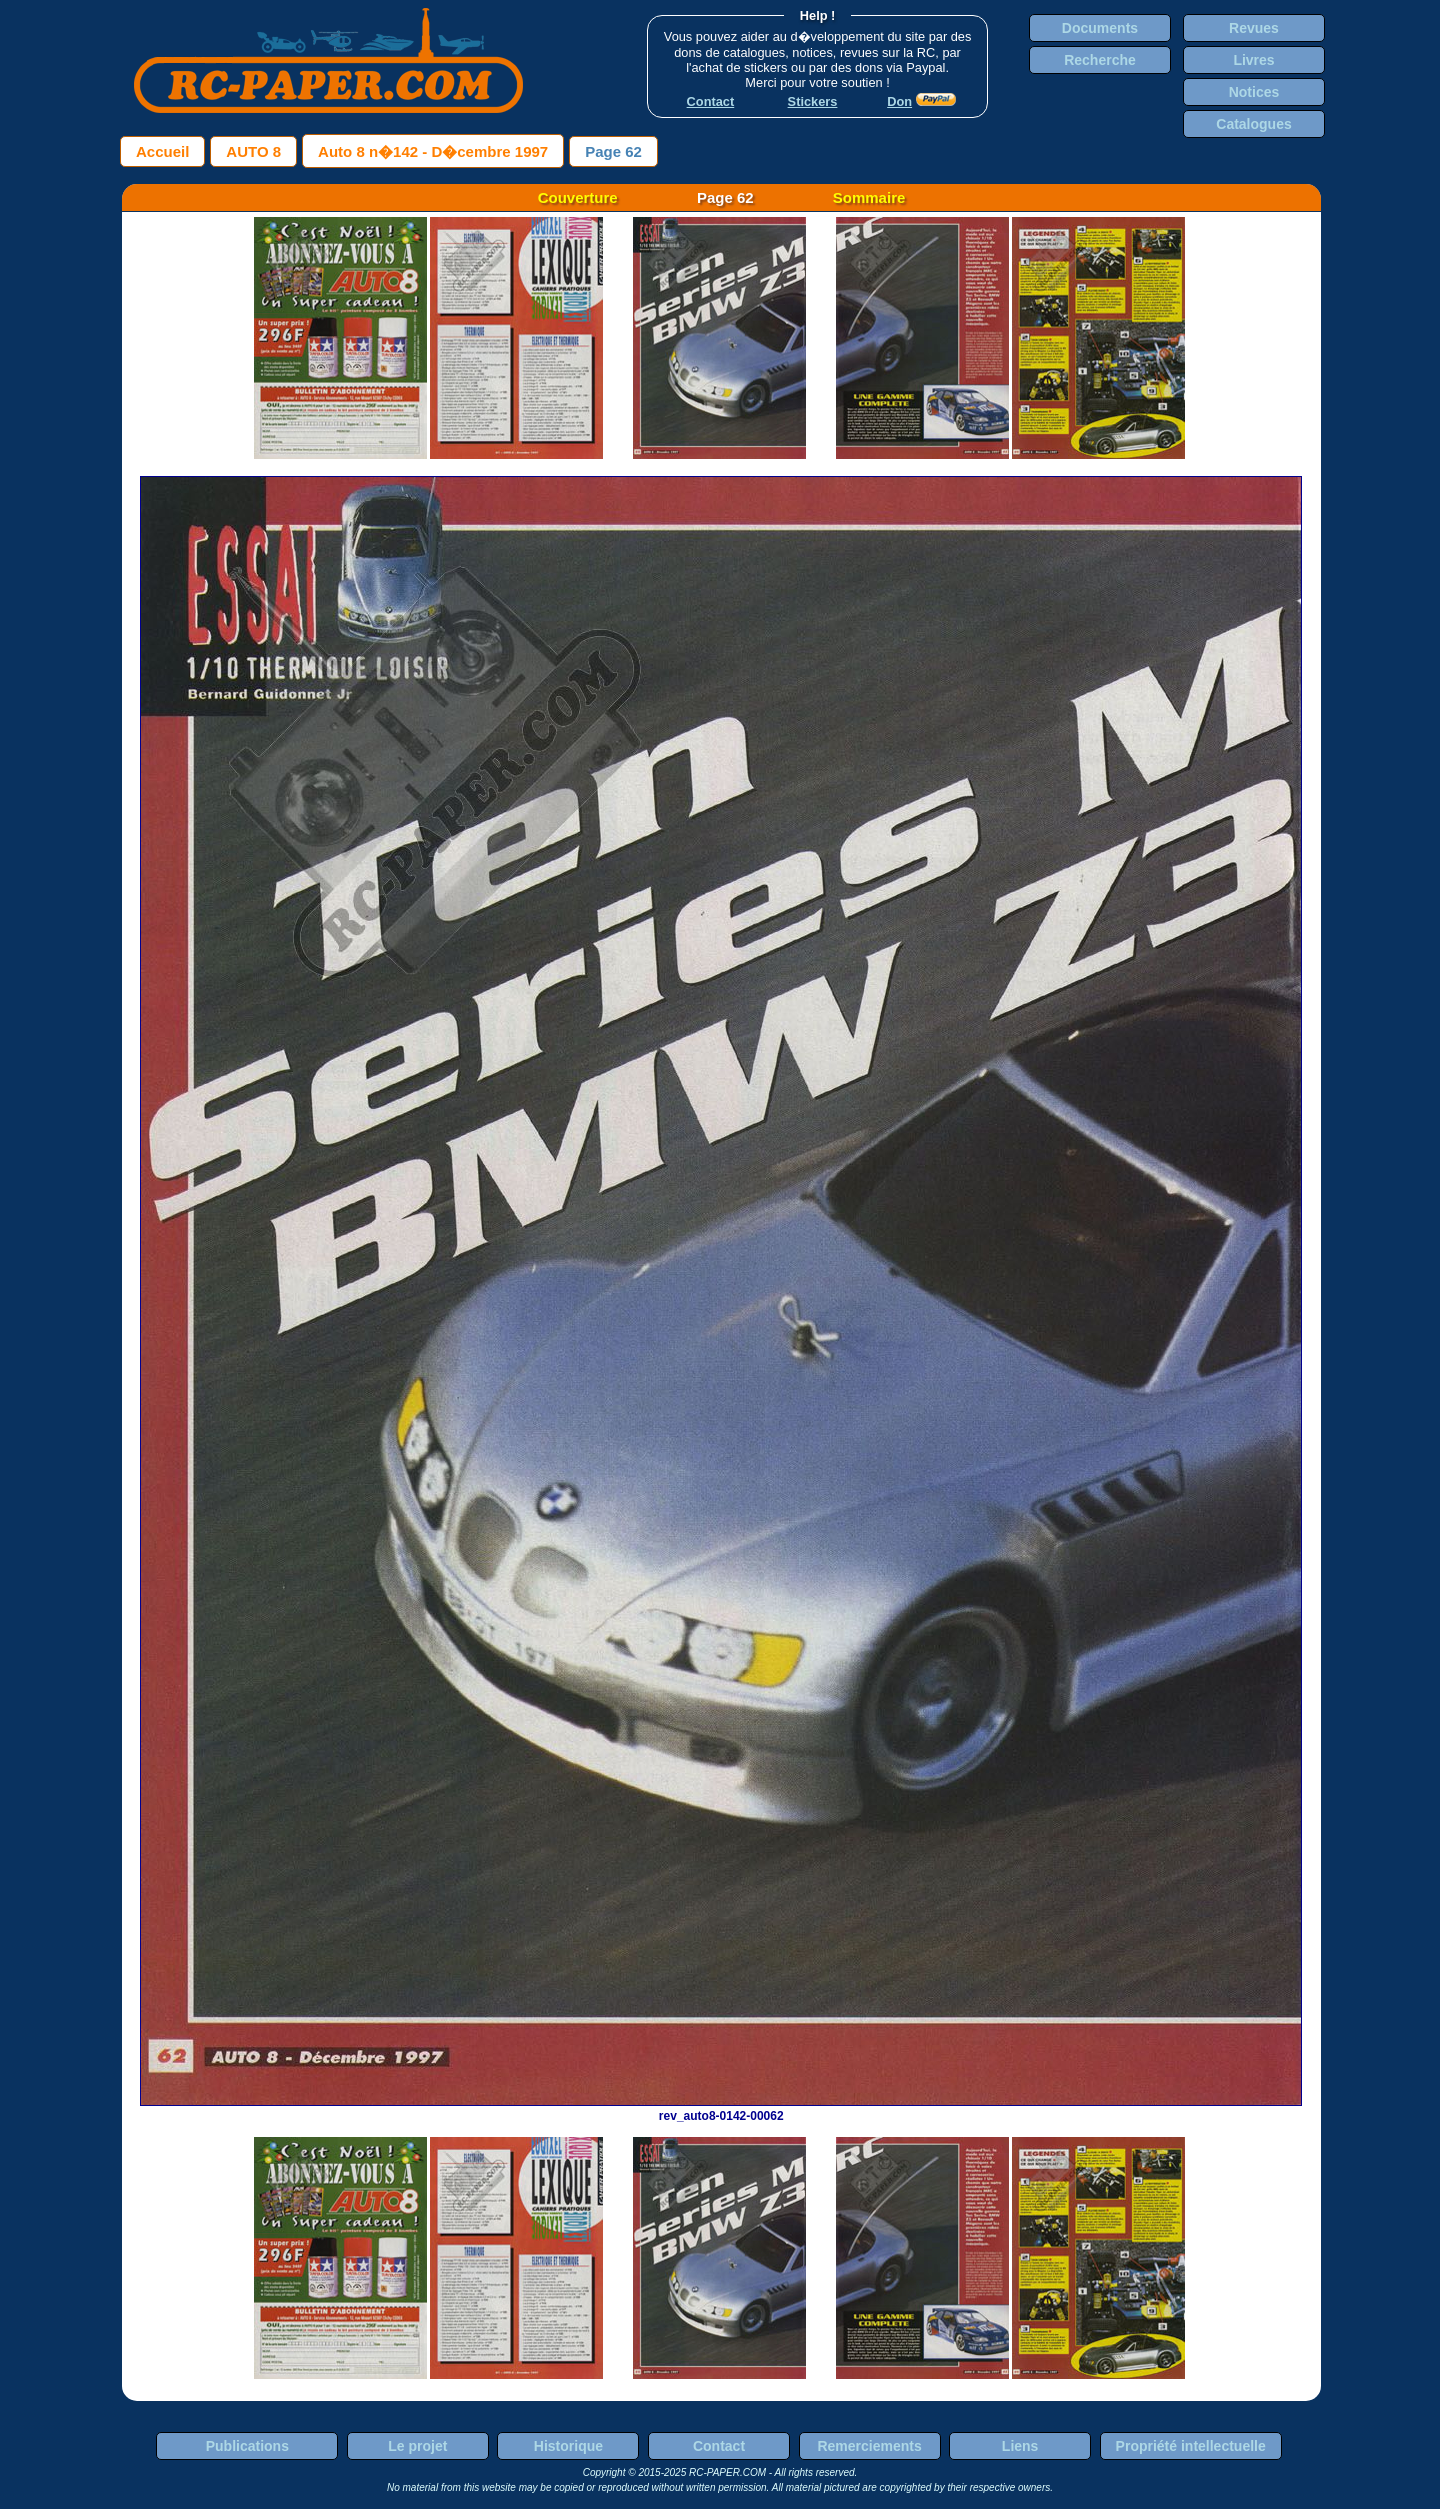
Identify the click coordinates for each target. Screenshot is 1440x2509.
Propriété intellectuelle (1191, 2446)
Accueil (162, 151)
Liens (1020, 2446)
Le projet (417, 2446)
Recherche (1100, 60)
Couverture (578, 197)
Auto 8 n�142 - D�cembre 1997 (433, 151)
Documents (1100, 28)
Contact (719, 2446)
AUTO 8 (253, 151)
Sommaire (869, 197)
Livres (1253, 60)
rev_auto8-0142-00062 (721, 2109)
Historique (568, 2446)
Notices (1254, 92)
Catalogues (1253, 124)
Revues (1254, 28)
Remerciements (869, 2446)
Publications (247, 2446)
